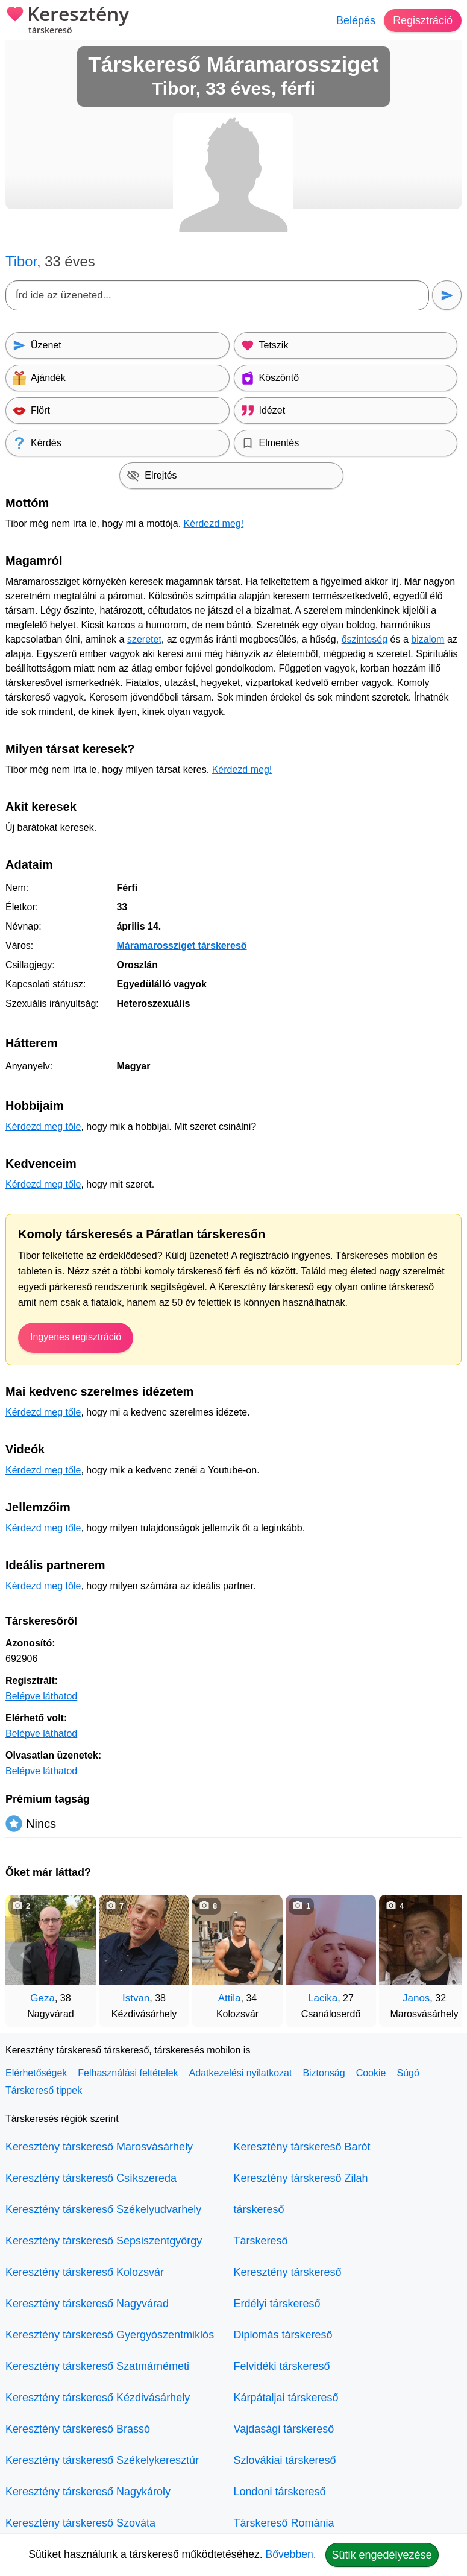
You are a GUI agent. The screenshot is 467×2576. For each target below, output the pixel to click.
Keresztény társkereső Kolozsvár (84, 2272)
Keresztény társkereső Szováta (80, 2523)
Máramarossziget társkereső (181, 945)
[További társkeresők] (440, 1955)
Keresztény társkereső (288, 2272)
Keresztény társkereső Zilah (301, 2178)
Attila (229, 1998)
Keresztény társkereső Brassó (77, 2429)
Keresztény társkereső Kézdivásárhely (97, 2398)
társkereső (259, 2209)
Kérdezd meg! (214, 523)
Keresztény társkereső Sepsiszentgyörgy (103, 2241)
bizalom (427, 639)
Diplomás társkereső (283, 2335)
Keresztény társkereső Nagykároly (88, 2492)
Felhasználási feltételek (128, 2073)
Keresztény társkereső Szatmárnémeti (97, 2366)
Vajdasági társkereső (284, 2429)
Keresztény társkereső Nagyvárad (87, 2303)
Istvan (135, 1998)
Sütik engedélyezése (382, 2555)
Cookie (371, 2073)
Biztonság (323, 2073)
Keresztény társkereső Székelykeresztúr (102, 2460)
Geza (42, 1998)
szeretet (144, 639)
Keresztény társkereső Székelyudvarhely (103, 2209)
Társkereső (261, 2241)
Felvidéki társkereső (282, 2366)
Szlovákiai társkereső (285, 2460)
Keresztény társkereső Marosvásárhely (99, 2147)
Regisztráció (423, 20)
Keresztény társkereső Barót (302, 2147)
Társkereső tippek (43, 2090)
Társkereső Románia (284, 2523)
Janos (416, 1998)
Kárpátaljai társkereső (286, 2398)
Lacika (322, 1998)
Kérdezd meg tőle (43, 1126)
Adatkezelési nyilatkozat (240, 2073)
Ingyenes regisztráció (75, 1337)
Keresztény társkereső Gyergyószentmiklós (109, 2335)
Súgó (407, 2073)
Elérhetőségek (36, 2073)
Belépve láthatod (41, 1696)
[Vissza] (26, 1955)
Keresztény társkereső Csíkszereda (91, 2178)
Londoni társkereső (280, 2492)
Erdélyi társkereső (277, 2303)
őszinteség (365, 639)
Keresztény (67, 21)
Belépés (355, 20)
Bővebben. (291, 2554)
